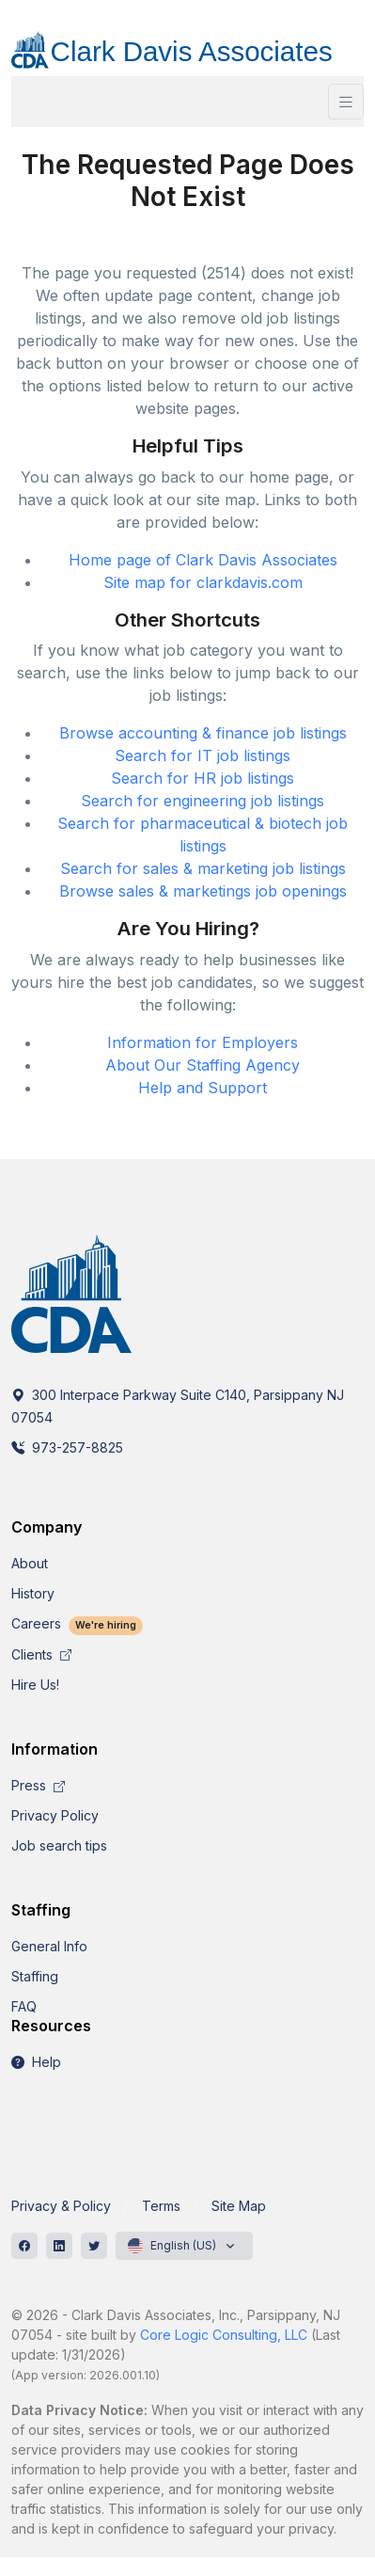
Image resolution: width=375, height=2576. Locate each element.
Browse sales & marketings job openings (203, 891)
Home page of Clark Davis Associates (203, 559)
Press (38, 1785)
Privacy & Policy (61, 2206)
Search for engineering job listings (202, 800)
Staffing (34, 1976)
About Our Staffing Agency (202, 1065)
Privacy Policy (55, 1815)
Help (36, 2062)
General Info (49, 1946)
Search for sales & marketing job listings (203, 868)
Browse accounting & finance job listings (203, 733)
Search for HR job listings (202, 778)
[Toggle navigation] (346, 102)
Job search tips (59, 1845)
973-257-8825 (67, 1447)
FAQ (24, 2006)
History (33, 1593)
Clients (41, 1654)
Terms (161, 2206)
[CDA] (187, 42)
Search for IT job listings (202, 755)
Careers (77, 1623)
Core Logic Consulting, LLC (223, 2335)
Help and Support (202, 1087)
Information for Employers (202, 1042)
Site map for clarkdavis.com (203, 582)
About (29, 1563)
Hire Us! (35, 1685)
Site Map (238, 2206)
